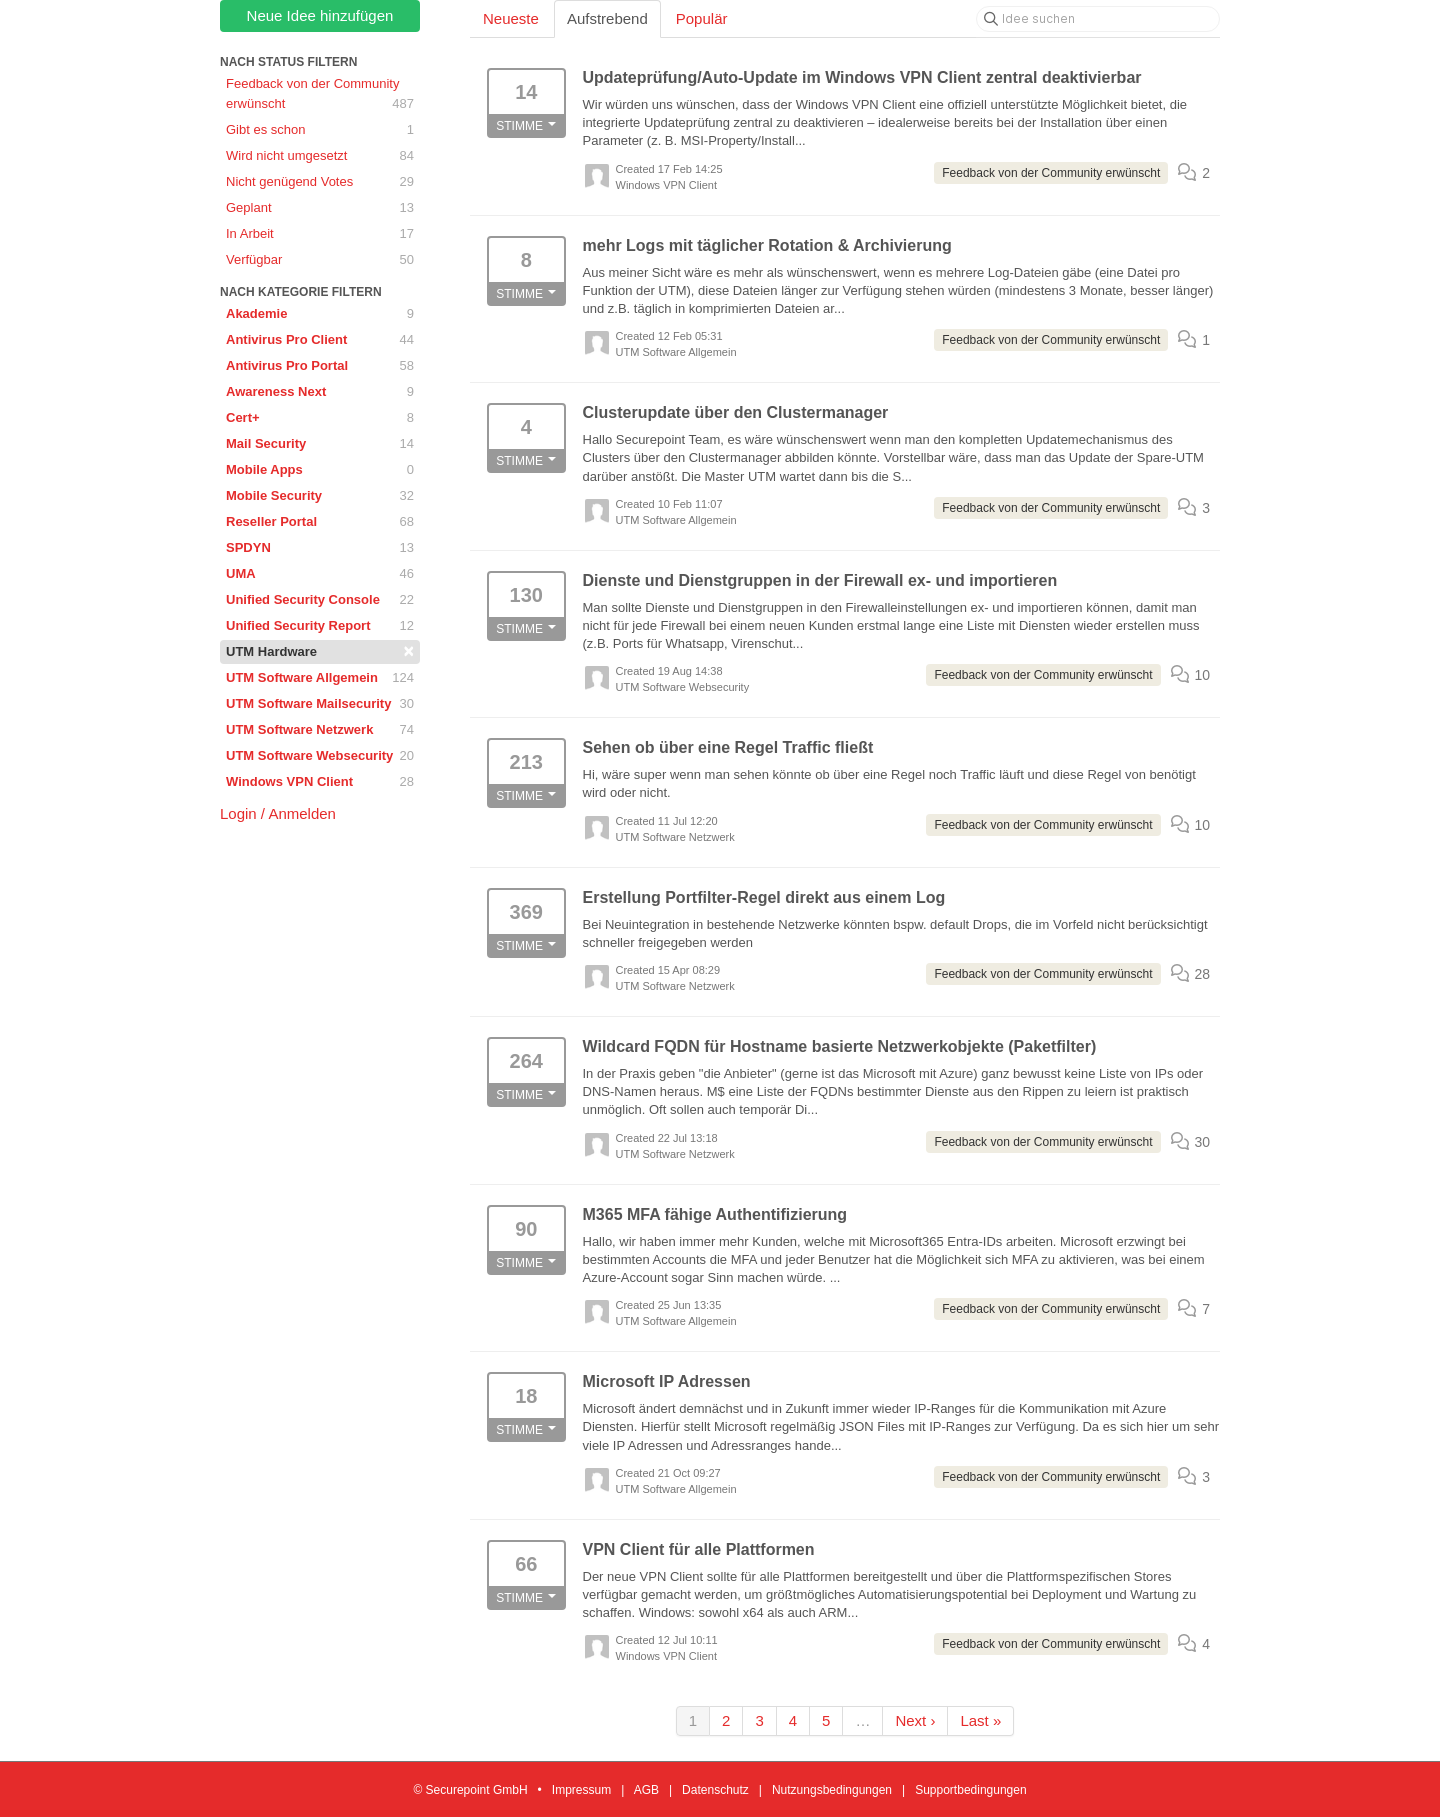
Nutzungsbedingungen (832, 1790)
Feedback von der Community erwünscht (320, 95)
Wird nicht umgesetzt (320, 156)
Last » (980, 1720)
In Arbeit (320, 234)
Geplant (320, 208)
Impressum (581, 1790)
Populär (702, 18)
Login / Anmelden (278, 813)
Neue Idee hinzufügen (320, 15)
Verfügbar (320, 260)
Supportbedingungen (970, 1790)
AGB (646, 1790)
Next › (915, 1720)
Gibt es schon (320, 130)
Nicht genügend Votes (320, 182)
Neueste (511, 18)
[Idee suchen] (1098, 19)
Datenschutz (715, 1790)
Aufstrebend (607, 18)
